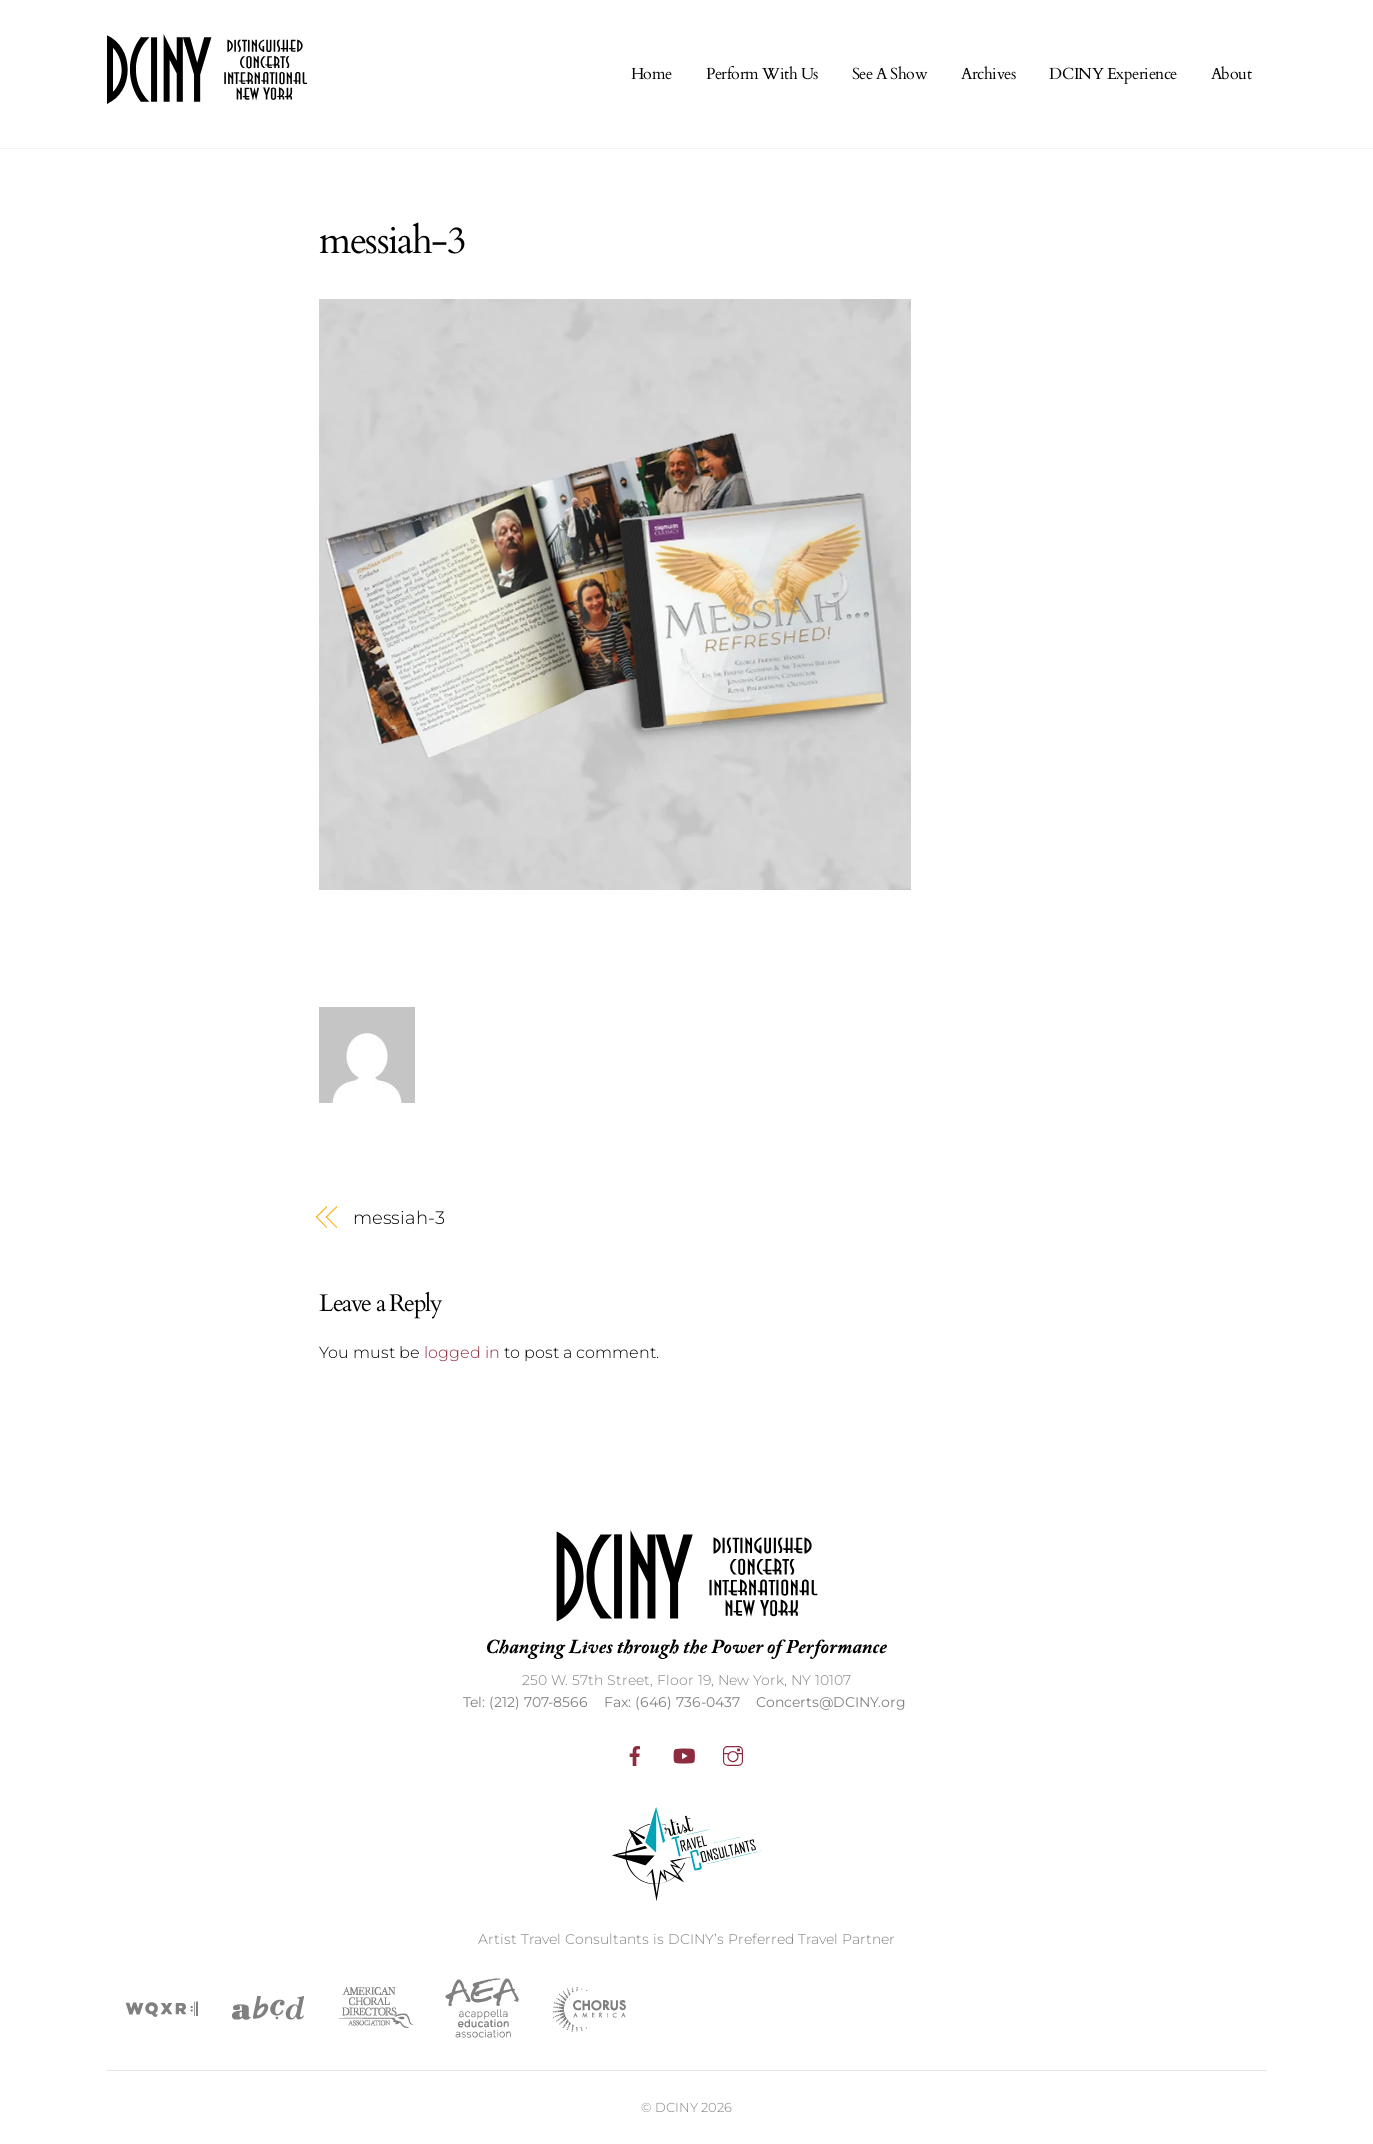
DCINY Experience (1112, 74)
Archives (988, 74)
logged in (462, 1352)
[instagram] (733, 1754)
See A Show (889, 74)
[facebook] (635, 1754)
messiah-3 (399, 1217)
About (1231, 74)
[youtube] (684, 1754)
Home (651, 74)
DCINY (676, 2107)
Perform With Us (762, 74)
